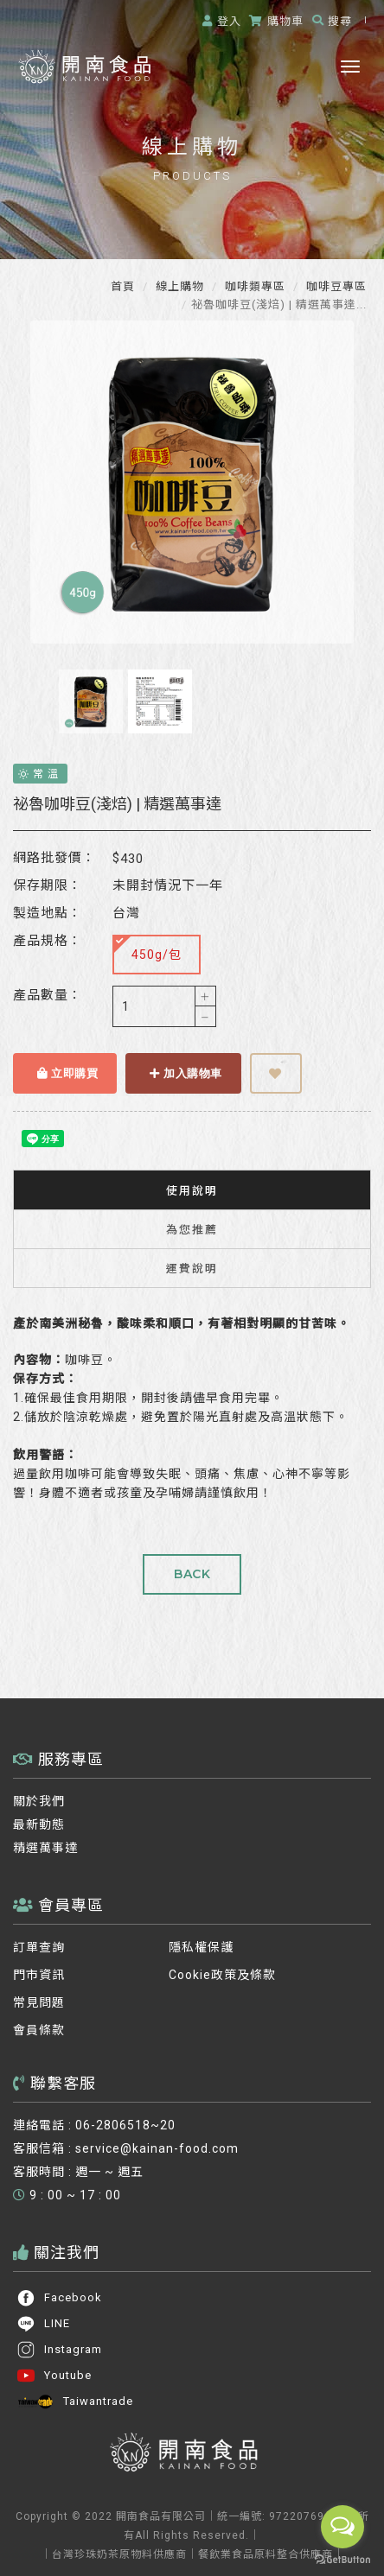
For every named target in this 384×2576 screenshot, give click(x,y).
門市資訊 (39, 1975)
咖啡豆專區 (335, 286)
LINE (43, 2323)
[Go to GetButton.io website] (342, 2559)
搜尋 (332, 21)
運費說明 (192, 1268)
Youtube (54, 2375)
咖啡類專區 (253, 286)
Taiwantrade (74, 2401)
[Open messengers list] (342, 2526)
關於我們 (39, 1801)
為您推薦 (192, 1229)
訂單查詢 (39, 1947)
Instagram (59, 2349)
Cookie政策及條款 (222, 1975)
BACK (192, 1574)
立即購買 (67, 1073)
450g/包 (148, 948)
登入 (221, 21)
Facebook (59, 2297)
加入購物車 (186, 1073)
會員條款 (39, 2030)
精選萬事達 (45, 1848)
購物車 (276, 21)
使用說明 (192, 1190)
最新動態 (39, 1824)
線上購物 (178, 286)
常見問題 (39, 2002)
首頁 (123, 286)
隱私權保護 (201, 1947)
